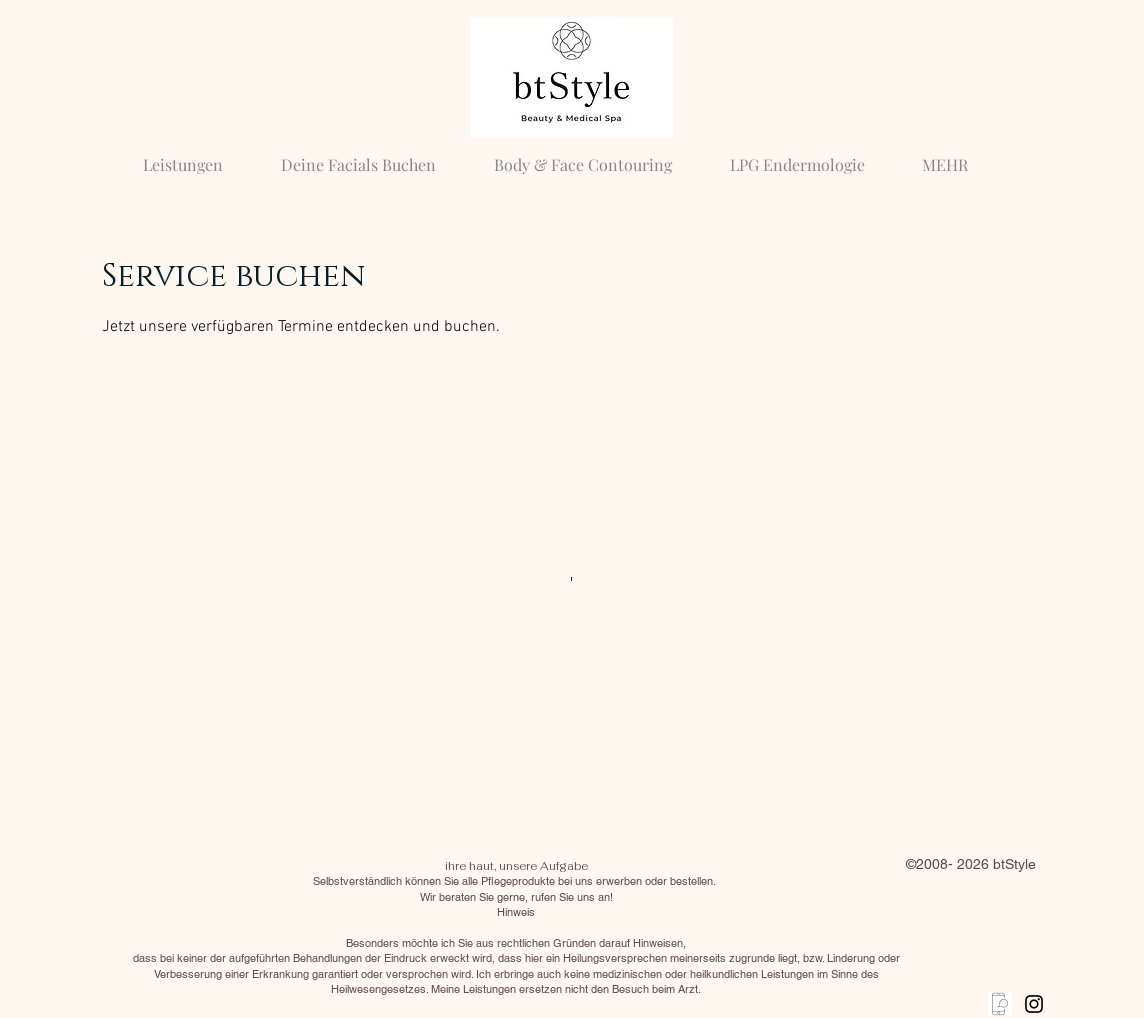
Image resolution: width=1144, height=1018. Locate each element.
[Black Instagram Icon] (1034, 1004)
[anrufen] (1000, 1004)
